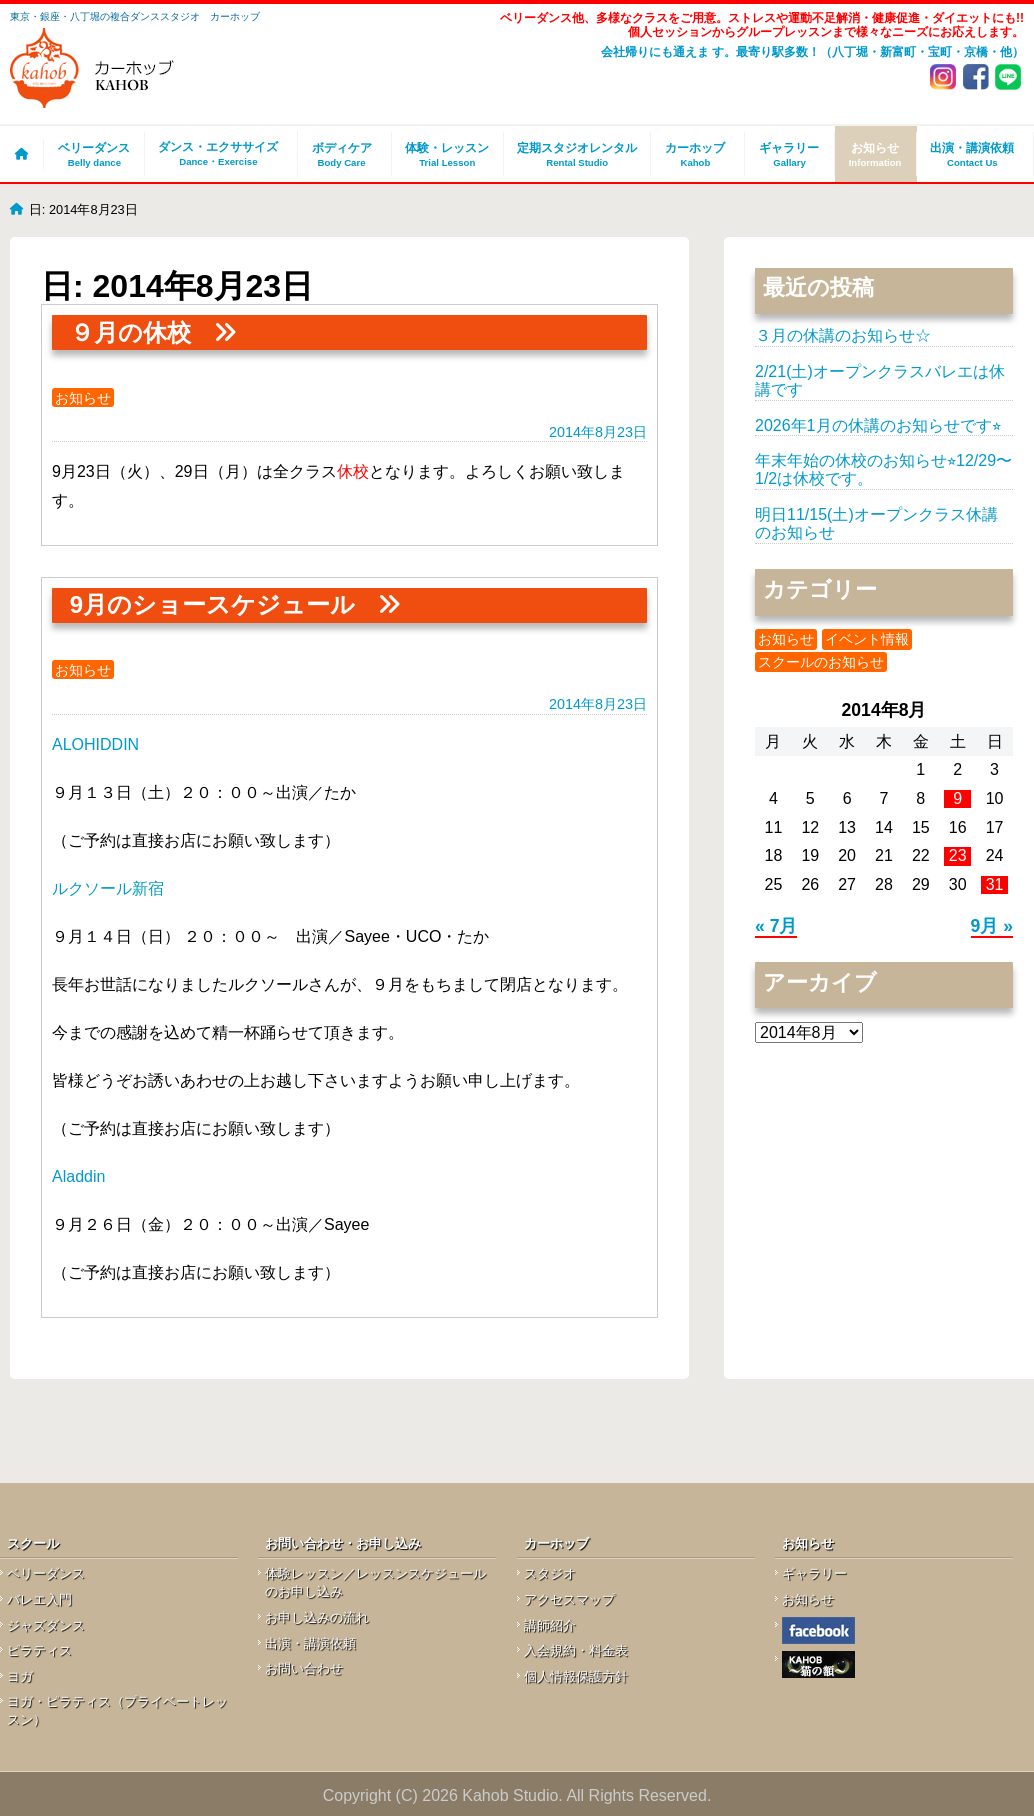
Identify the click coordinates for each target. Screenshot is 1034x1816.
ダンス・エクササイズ (218, 154)
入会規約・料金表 (576, 1650)
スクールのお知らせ (821, 662)
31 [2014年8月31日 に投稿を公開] (995, 884)
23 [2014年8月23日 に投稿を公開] (958, 855)
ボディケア (342, 154)
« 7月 (776, 926)
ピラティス (39, 1650)
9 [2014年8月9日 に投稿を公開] (957, 798)
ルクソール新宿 (108, 888)
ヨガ (20, 1676)
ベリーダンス (94, 154)
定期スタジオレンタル (577, 154)
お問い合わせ (304, 1668)
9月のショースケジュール (212, 604)
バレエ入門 (39, 1599)
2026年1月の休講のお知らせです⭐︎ (878, 425)
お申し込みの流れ (317, 1617)
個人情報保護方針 (576, 1676)
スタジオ (550, 1573)
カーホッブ (695, 154)
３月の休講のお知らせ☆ (843, 335)
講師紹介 (550, 1625)
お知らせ (875, 154)
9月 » (992, 926)
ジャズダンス (46, 1625)
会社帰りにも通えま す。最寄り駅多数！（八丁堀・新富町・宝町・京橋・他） (812, 52)
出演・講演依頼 (972, 154)
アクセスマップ (569, 1599)
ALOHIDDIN (95, 744)
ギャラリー (789, 154)
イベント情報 (867, 639)
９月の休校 (130, 332)
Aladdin (78, 1176)
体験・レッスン (447, 154)
